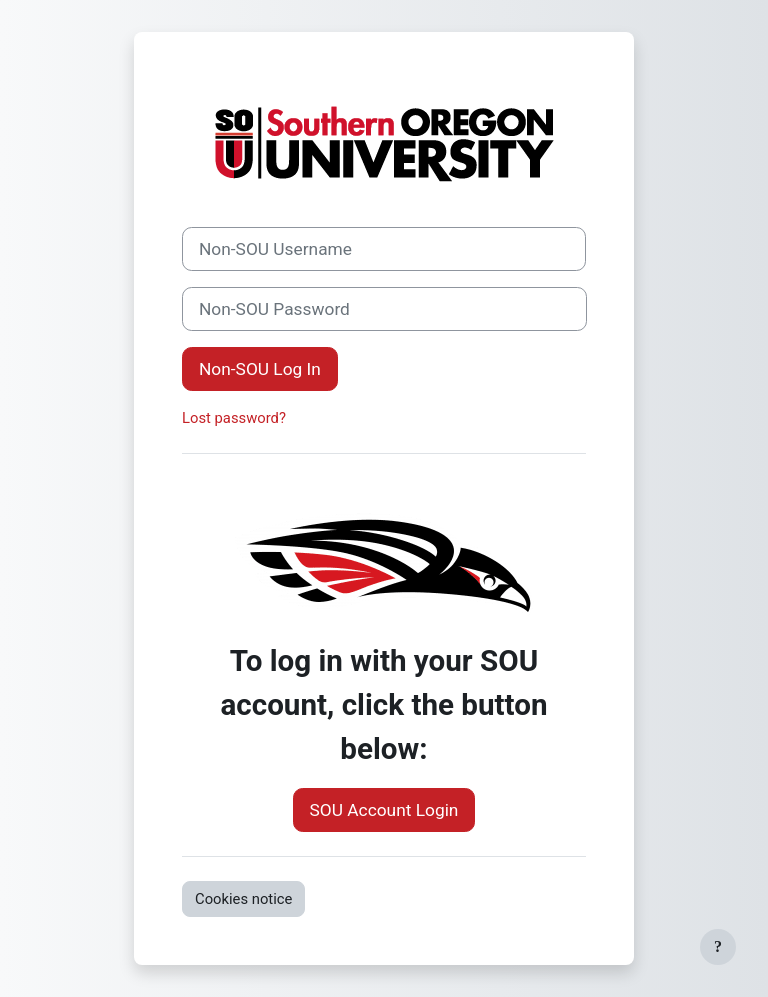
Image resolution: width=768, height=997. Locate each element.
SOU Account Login (384, 810)
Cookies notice (243, 899)
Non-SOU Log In (260, 369)
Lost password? (234, 418)
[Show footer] (718, 947)
